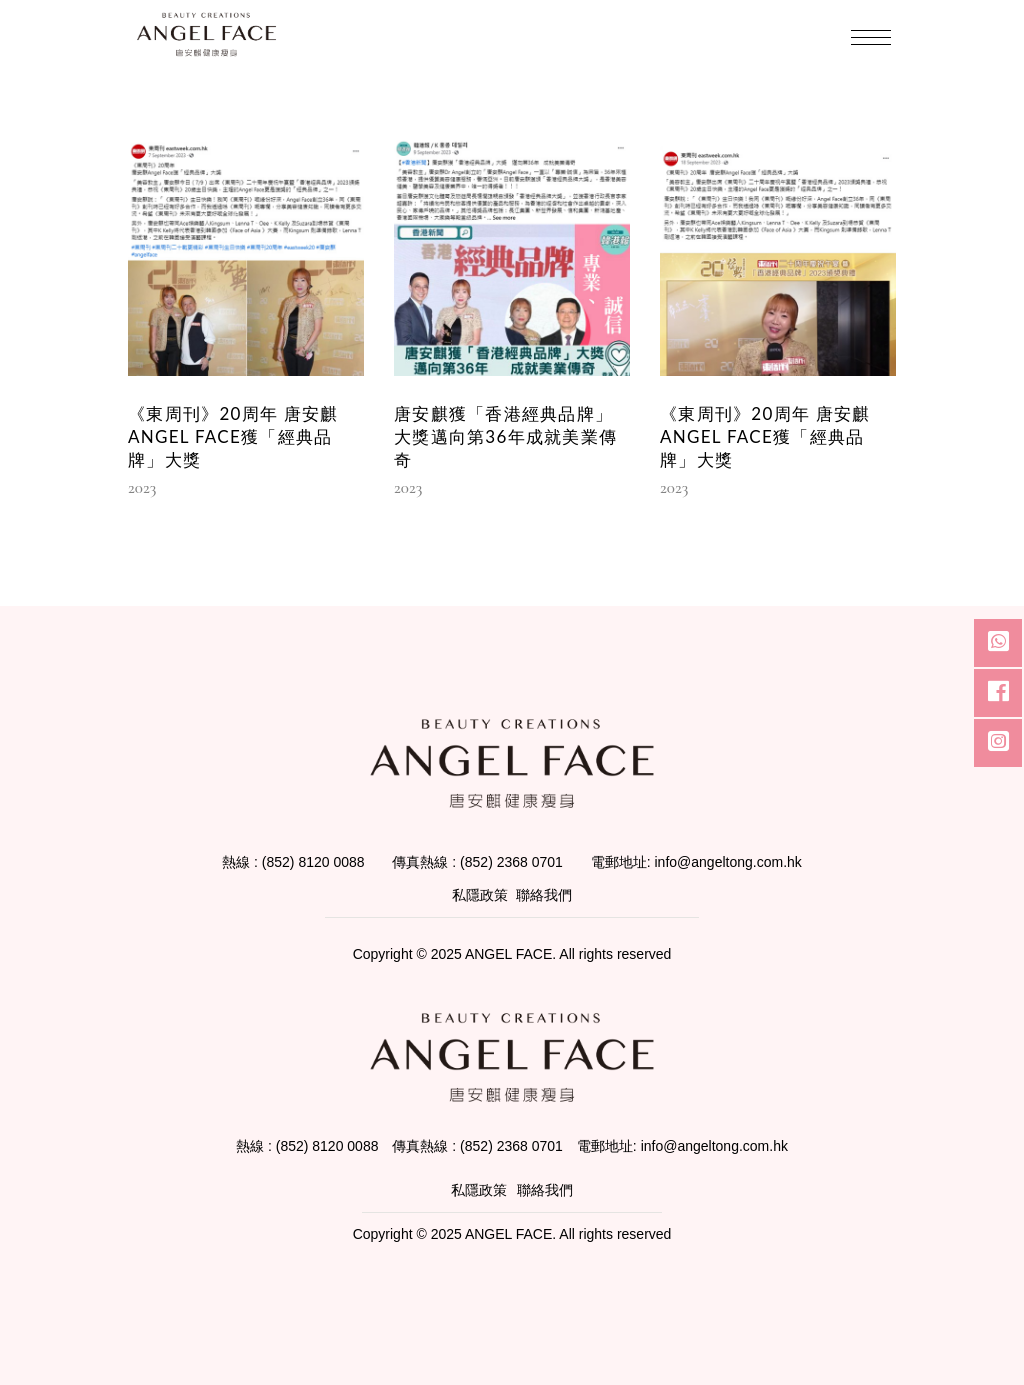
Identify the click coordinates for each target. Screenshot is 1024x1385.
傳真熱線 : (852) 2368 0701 (477, 862)
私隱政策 (480, 895)
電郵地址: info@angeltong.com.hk (696, 862)
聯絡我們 (544, 895)
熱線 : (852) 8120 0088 (293, 862)
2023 (142, 487)
